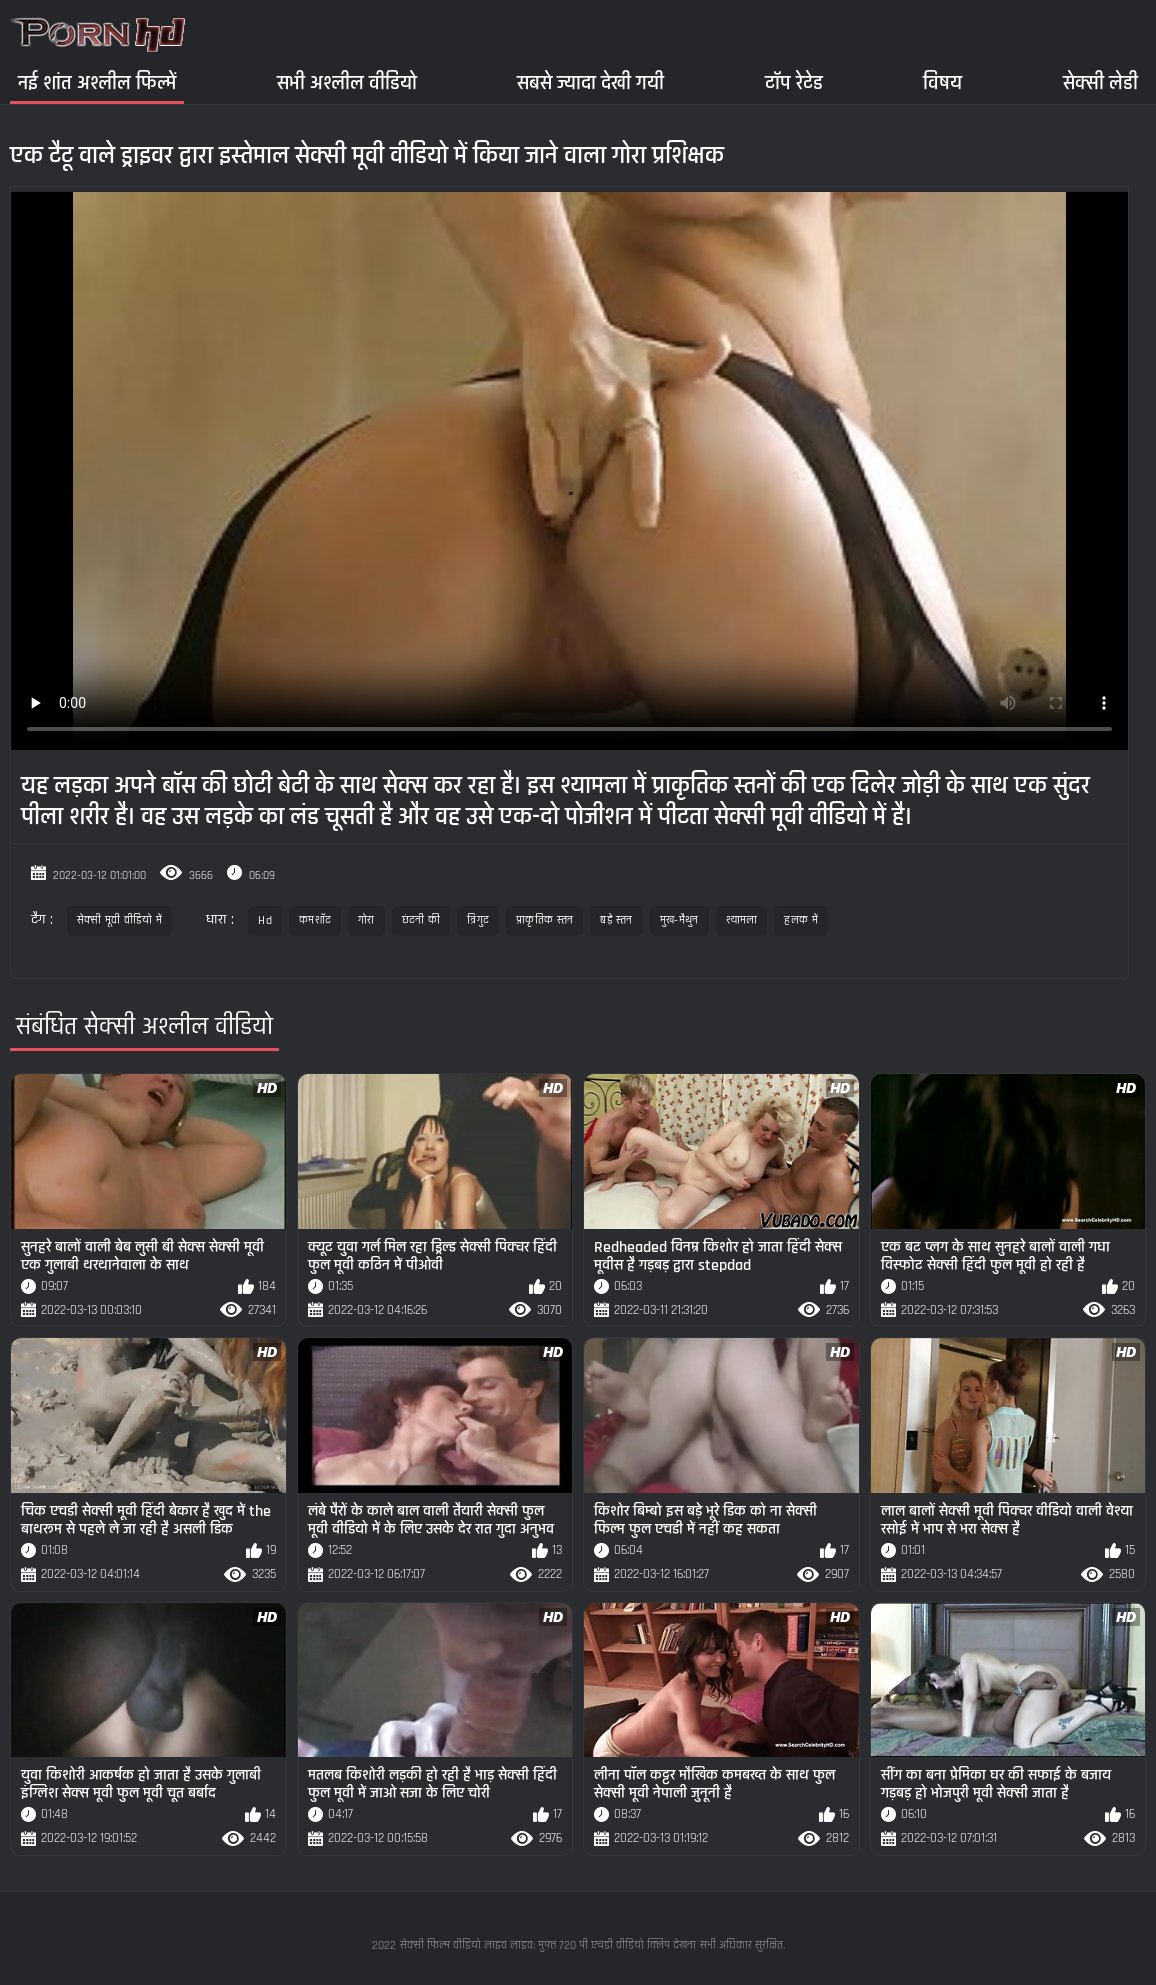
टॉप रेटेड (794, 82)
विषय (942, 82)
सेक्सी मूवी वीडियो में (119, 920)
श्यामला (742, 920)
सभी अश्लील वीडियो (347, 82)
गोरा (366, 920)
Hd (265, 920)
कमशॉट (315, 920)
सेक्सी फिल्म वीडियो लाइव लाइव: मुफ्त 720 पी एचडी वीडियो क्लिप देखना (548, 1945)
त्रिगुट (478, 920)
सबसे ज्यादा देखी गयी (590, 82)
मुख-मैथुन (679, 920)
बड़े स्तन (616, 920)
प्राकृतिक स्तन (544, 920)
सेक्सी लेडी (1100, 82)
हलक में (801, 920)
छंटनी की (421, 920)
